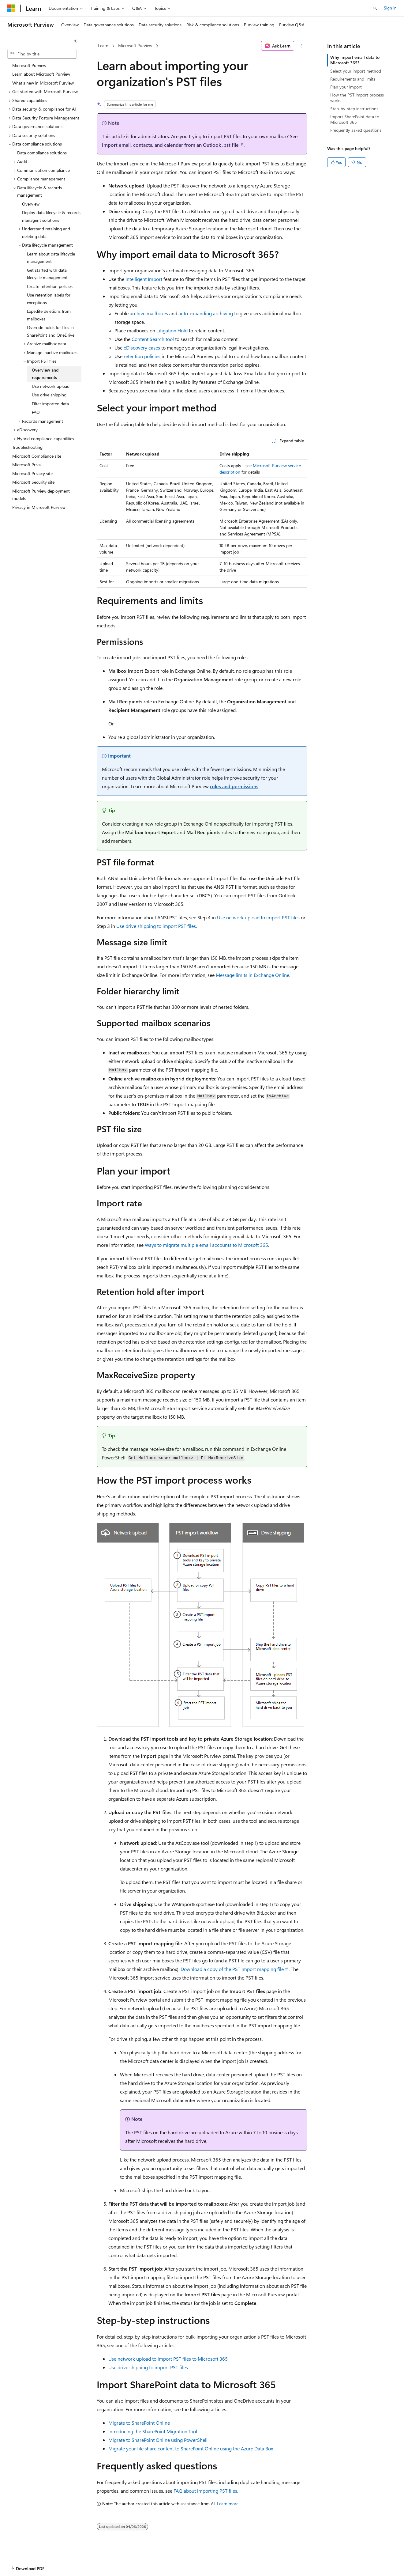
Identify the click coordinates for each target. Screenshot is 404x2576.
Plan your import (346, 87)
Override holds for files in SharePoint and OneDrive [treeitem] (50, 331)
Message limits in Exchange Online (252, 975)
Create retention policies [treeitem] (50, 286)
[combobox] (42, 54)
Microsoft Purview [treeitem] (29, 65)
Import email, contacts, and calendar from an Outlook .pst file (170, 145)
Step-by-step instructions (354, 109)
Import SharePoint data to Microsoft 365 (354, 119)
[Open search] (375, 8)
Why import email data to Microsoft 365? (355, 60)
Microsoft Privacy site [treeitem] (32, 473)
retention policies (142, 356)
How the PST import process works (357, 97)
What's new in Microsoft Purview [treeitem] (43, 83)
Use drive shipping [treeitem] (49, 395)
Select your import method (355, 71)
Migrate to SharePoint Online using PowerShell (158, 2440)
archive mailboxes (149, 313)
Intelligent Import (143, 279)
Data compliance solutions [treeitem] (42, 153)
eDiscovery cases (142, 347)
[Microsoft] (11, 8)
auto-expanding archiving (205, 313)
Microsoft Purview (135, 45)
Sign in (390, 8)
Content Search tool (153, 339)
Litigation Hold (172, 330)
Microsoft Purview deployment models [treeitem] (41, 494)
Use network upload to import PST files (258, 917)
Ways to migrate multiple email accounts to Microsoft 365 (206, 1245)
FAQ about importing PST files (205, 2490)
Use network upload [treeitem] (50, 386)
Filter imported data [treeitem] (50, 404)
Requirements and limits (352, 79)
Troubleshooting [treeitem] (27, 447)
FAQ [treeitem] (36, 412)
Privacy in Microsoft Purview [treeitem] (38, 507)
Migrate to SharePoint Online (139, 2422)
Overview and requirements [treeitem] (45, 373)
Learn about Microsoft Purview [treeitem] (41, 74)
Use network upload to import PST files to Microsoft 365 (168, 2358)
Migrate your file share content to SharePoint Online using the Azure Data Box (190, 2448)
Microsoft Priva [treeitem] (26, 464)
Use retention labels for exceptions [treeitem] (48, 298)
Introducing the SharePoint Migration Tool (152, 2431)
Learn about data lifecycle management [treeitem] (51, 257)
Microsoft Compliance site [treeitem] (36, 456)
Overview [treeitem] (30, 204)
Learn (103, 45)
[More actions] (302, 46)
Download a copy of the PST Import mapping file (232, 1969)
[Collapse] (75, 41)
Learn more (227, 2503)
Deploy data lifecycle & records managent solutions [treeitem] (51, 216)
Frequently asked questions (355, 130)
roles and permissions (234, 786)
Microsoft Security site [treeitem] (33, 482)
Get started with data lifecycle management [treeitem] (47, 274)
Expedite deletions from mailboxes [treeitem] (49, 315)
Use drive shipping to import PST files (156, 926)
